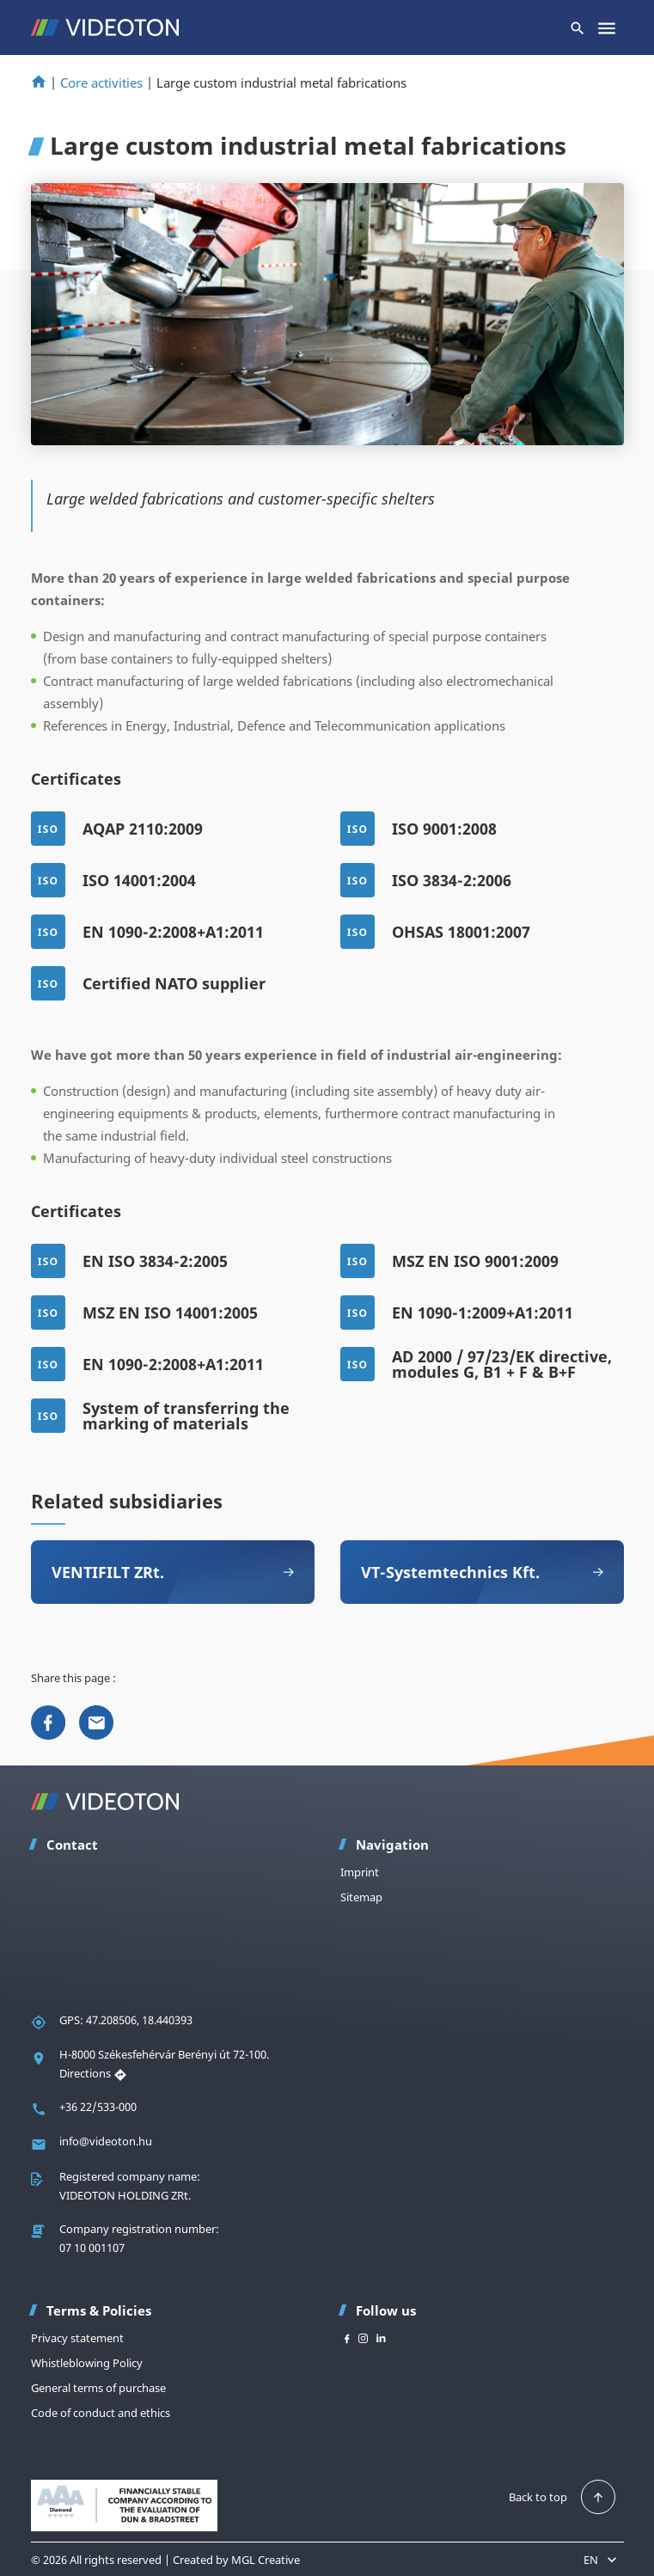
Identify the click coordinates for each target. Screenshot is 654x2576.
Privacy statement (77, 2338)
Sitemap (361, 1897)
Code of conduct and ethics (100, 2412)
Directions (93, 2073)
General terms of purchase (98, 2387)
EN (602, 2559)
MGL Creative (265, 2559)
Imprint (359, 1872)
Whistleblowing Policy (87, 2363)
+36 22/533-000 (98, 2106)
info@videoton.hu (105, 2141)
